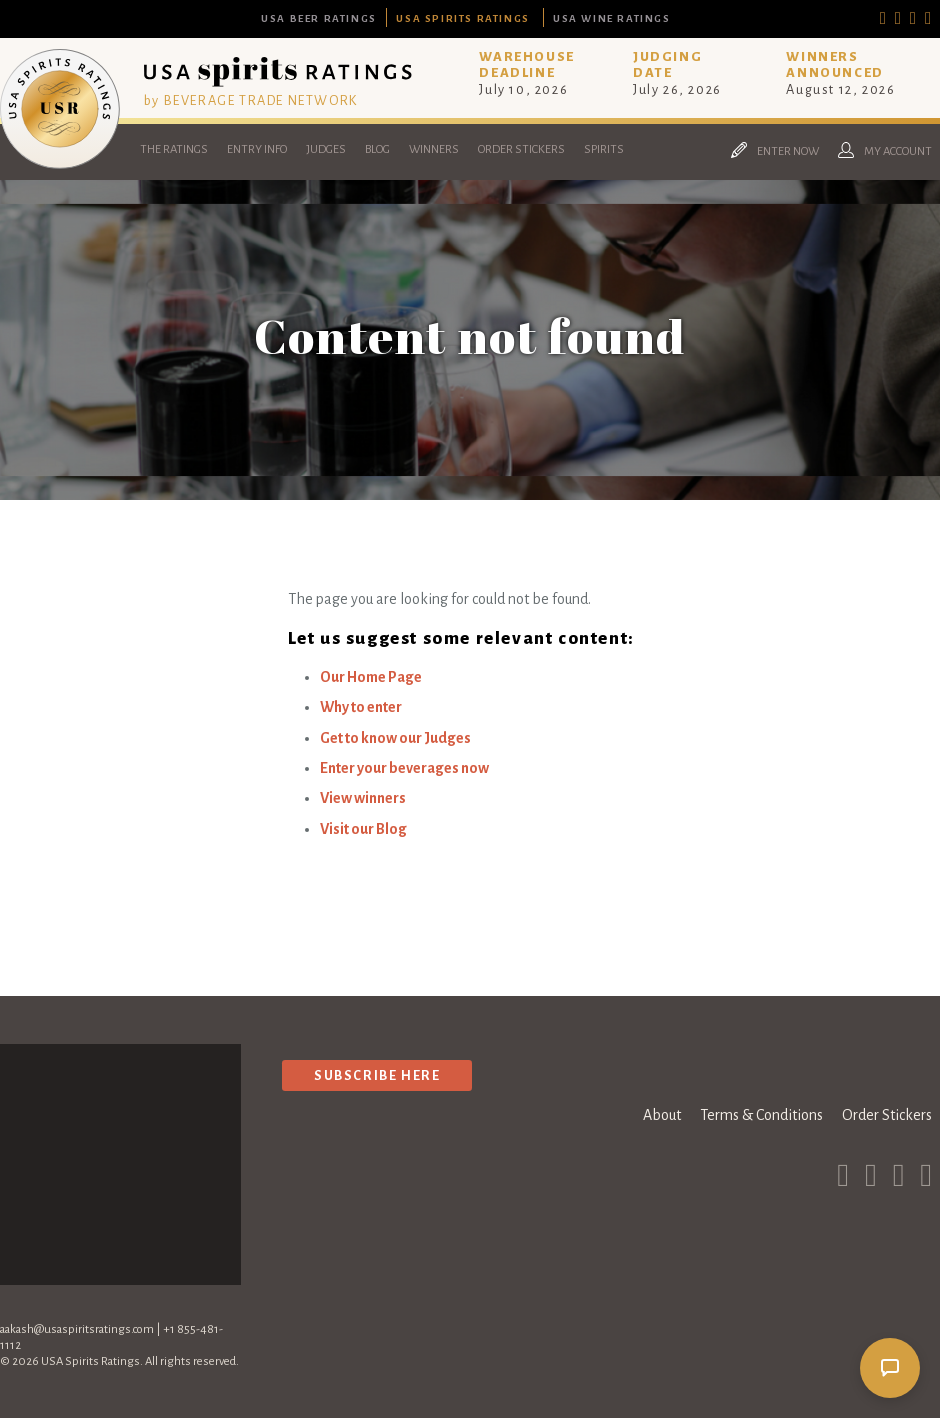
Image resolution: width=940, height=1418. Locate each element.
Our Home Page (371, 677)
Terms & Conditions (761, 1115)
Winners (434, 149)
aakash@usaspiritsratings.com (77, 1329)
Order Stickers (521, 149)
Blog (377, 149)
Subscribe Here (377, 1075)
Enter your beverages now (404, 768)
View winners (363, 798)
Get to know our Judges (395, 738)
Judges (326, 149)
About (662, 1115)
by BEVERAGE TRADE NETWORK (251, 100)
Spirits (604, 149)
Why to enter (361, 707)
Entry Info (257, 149)
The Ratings (174, 149)
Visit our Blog (363, 829)
